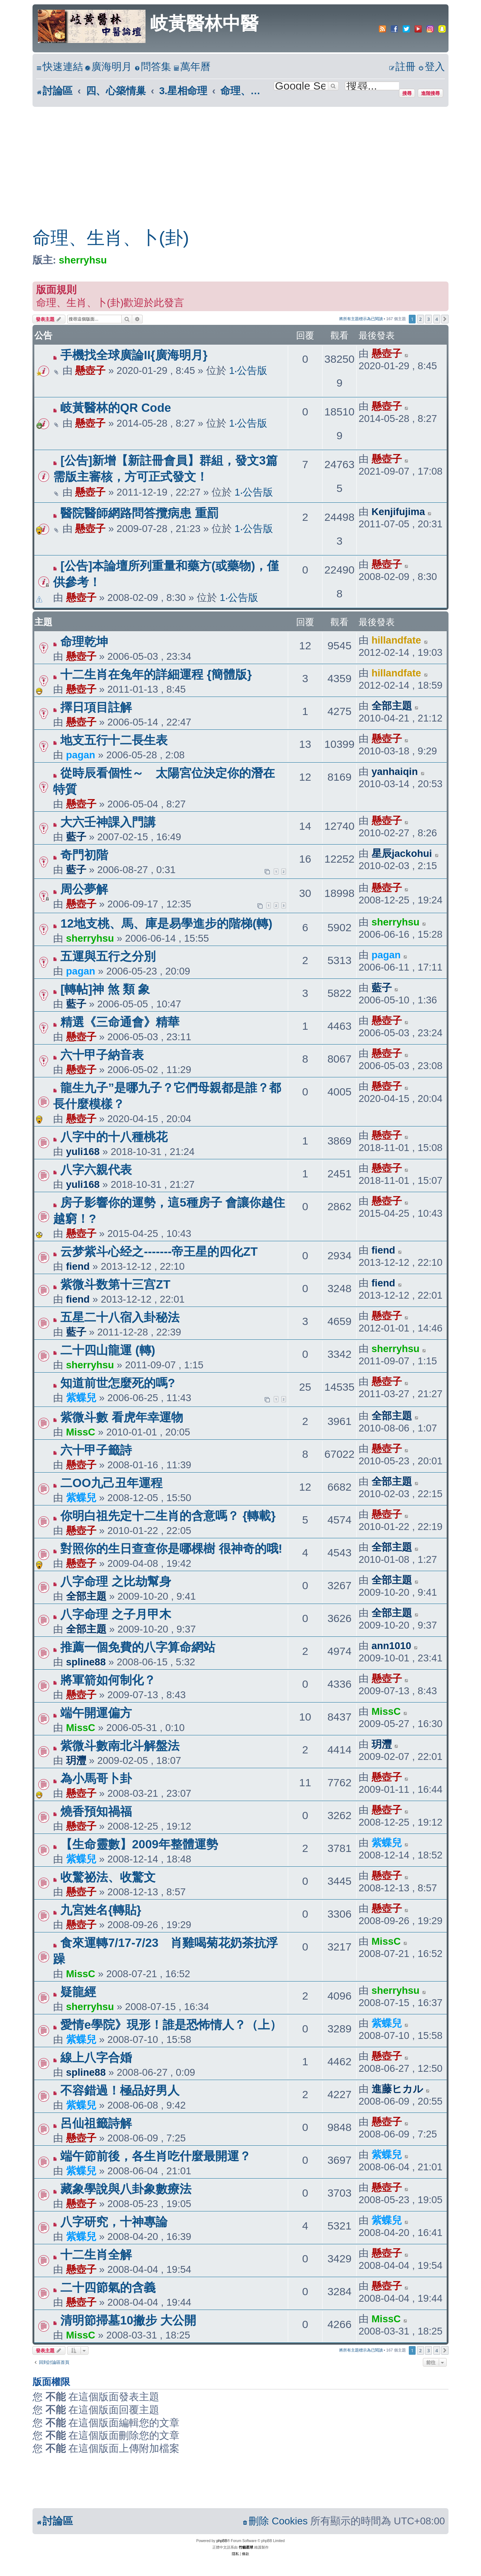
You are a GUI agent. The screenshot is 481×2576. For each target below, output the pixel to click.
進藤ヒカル (397, 2089)
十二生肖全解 (96, 2254)
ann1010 (391, 1645)
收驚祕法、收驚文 (108, 1877)
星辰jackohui (402, 853)
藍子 (76, 836)
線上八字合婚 (96, 2057)
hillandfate (396, 640)
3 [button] (428, 319)
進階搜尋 (430, 93)
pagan (80, 754)
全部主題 (392, 705)
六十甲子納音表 (102, 1055)
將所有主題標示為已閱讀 (361, 319)
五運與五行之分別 (108, 956)
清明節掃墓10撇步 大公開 (128, 2320)
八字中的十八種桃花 (114, 1136)
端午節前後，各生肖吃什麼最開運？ (155, 2156)
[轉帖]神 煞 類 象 (105, 989)
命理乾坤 (96, 641)
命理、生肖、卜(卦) (110, 238)
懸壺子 (90, 370)
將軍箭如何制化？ (108, 1680)
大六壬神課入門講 (108, 822)
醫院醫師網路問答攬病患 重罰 (139, 513)
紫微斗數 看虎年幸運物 (121, 1417)
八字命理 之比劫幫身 (115, 1581)
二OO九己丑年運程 (111, 1483)
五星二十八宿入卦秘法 (119, 1317)
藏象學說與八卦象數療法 (125, 2189)
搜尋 (407, 93)
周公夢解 (84, 889)
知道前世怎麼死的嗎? (117, 1383)
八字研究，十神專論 (114, 2221)
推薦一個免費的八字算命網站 (137, 1647)
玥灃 (76, 1760)
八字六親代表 (96, 1169)
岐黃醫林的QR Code (115, 407)
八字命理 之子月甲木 (115, 1614)
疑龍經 (78, 1992)
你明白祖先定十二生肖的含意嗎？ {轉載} (168, 1515)
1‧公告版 (248, 370)
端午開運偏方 (96, 1712)
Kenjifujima (398, 511)
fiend (78, 1266)
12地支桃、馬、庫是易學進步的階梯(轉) (166, 923)
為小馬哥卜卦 (96, 1778)
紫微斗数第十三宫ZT (115, 1284)
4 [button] (437, 319)
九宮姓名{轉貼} (100, 1910)
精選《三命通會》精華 (119, 1022)
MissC (80, 1432)
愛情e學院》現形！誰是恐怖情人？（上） (170, 2024)
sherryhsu (83, 260)
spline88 (86, 1662)
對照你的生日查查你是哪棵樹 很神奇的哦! (171, 1548)
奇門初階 (84, 855)
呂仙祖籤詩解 (96, 2123)
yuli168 (83, 1151)
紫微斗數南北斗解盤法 (119, 1745)
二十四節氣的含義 (108, 2287)
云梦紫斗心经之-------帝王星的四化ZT (158, 1251)
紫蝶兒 (81, 1397)
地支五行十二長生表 (114, 740)
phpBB (221, 2541)
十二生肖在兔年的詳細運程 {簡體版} (156, 674)
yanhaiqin (395, 771)
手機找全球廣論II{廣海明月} (133, 355)
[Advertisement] (240, 161)
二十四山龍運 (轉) (107, 1350)
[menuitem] (108, 67)
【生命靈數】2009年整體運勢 (139, 1844)
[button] (444, 319)
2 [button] (420, 319)
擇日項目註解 (96, 707)
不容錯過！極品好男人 (119, 2090)
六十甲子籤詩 (96, 1450)
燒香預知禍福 (96, 1811)
